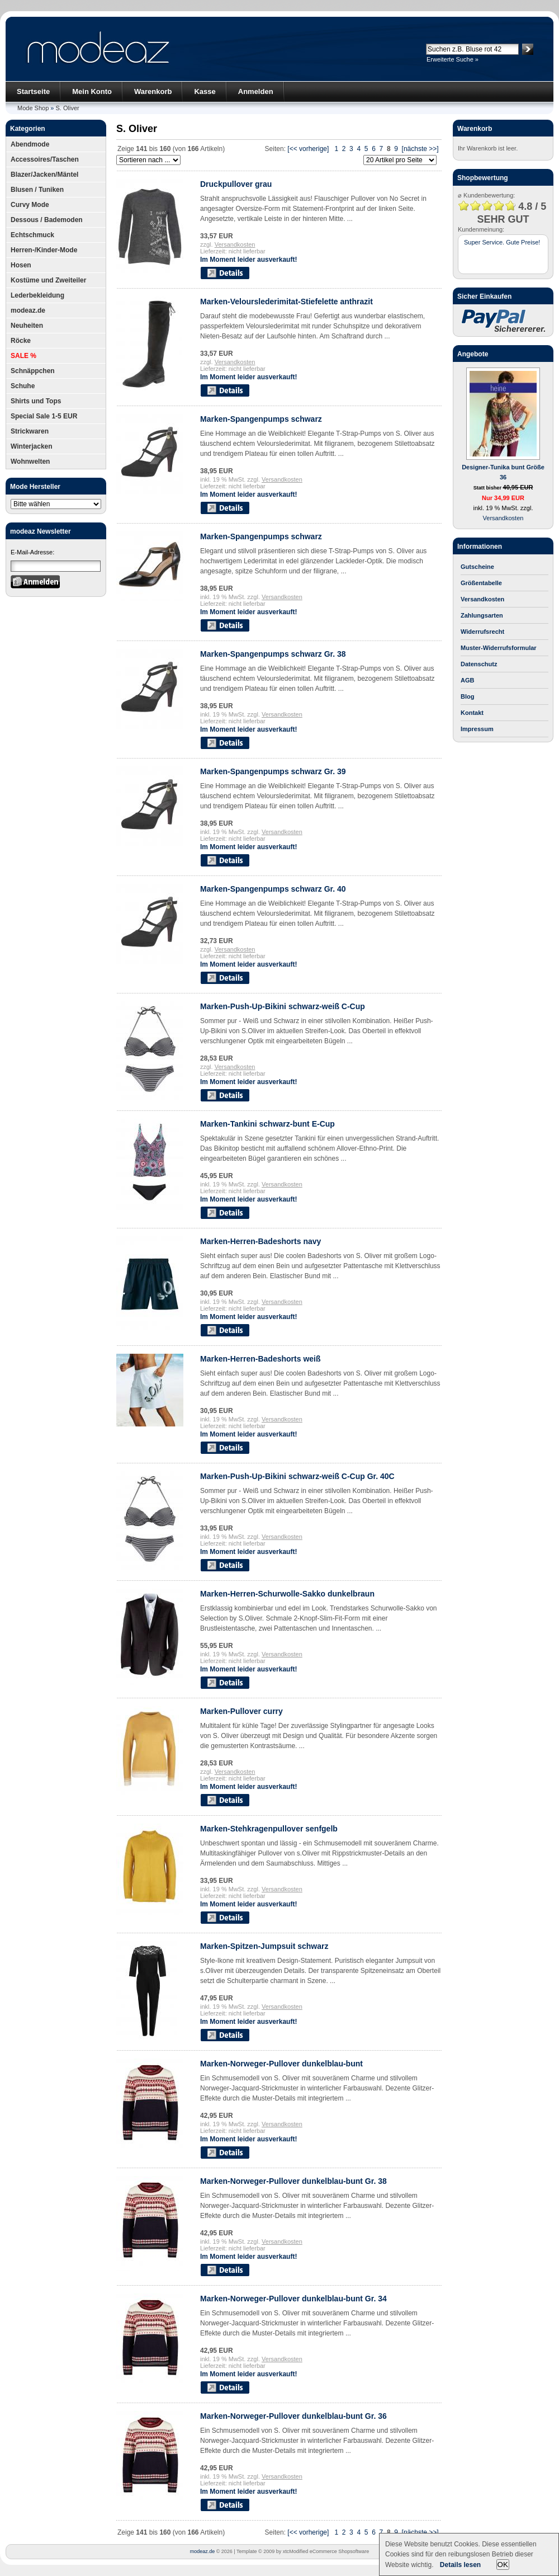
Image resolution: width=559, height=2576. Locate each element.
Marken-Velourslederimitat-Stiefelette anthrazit (286, 301)
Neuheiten (27, 325)
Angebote (472, 354)
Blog (467, 696)
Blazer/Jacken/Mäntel (44, 174)
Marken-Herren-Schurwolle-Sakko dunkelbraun (287, 1593)
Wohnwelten (30, 461)
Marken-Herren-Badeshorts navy (260, 1241)
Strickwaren (30, 431)
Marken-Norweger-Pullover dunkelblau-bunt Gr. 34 (293, 2298)
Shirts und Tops (36, 401)
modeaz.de (28, 310)
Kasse (204, 91)
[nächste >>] (420, 149)
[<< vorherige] (308, 149)
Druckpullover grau (236, 184)
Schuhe (23, 386)
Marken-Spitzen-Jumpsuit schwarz (264, 1946)
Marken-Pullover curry (241, 1711)
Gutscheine (477, 566)
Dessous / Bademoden (47, 220)
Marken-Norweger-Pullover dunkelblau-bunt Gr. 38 (293, 2181)
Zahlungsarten (482, 615)
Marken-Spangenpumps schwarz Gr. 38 (273, 653)
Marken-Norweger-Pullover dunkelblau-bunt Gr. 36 (293, 2416)
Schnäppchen (33, 371)
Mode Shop (33, 108)
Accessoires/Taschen (45, 159)
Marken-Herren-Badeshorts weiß (260, 1358)
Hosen (21, 265)
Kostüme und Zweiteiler (48, 280)
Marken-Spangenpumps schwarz (261, 419)
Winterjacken (32, 446)
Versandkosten (235, 244)
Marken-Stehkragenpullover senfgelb (269, 1828)
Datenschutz (479, 664)
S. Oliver (67, 108)
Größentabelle (481, 583)
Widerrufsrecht (482, 631)
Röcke (21, 341)
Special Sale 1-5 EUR (44, 416)
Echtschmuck (32, 235)
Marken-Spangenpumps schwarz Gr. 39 (273, 771)
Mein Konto (92, 91)
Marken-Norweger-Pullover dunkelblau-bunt (281, 2063)
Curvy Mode (30, 205)
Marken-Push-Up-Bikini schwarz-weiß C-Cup (282, 1006)
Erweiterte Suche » (453, 59)
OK (503, 2564)
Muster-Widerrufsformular (499, 647)
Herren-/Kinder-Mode (44, 250)
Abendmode (30, 144)
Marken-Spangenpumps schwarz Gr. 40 (273, 888)
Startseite (33, 91)
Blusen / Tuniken (37, 190)
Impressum (477, 729)
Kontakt (472, 712)
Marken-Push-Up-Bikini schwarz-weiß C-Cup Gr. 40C (297, 1476)
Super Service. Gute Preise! (502, 242)
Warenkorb (153, 91)
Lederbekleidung (37, 295)
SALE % (23, 356)
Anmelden (255, 91)
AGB (467, 680)
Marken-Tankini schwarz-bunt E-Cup (267, 1123)
